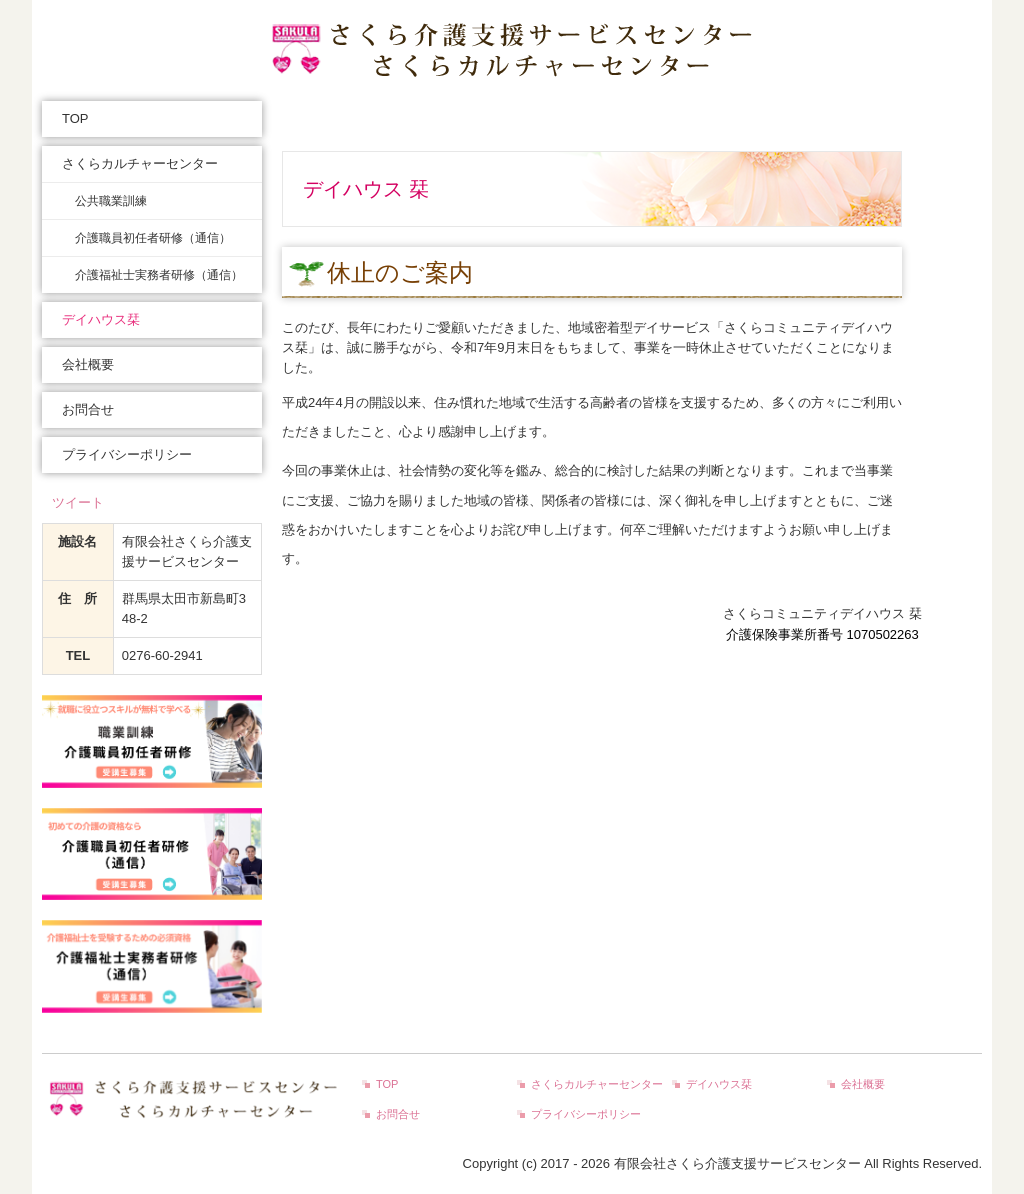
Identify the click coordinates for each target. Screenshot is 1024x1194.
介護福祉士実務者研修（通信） (159, 275)
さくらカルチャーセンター (140, 163)
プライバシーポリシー (127, 454)
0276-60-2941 (162, 655)
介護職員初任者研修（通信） (153, 238)
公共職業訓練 (111, 201)
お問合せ (88, 409)
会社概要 (88, 364)
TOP (75, 118)
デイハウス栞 (101, 319)
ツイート (78, 502)
